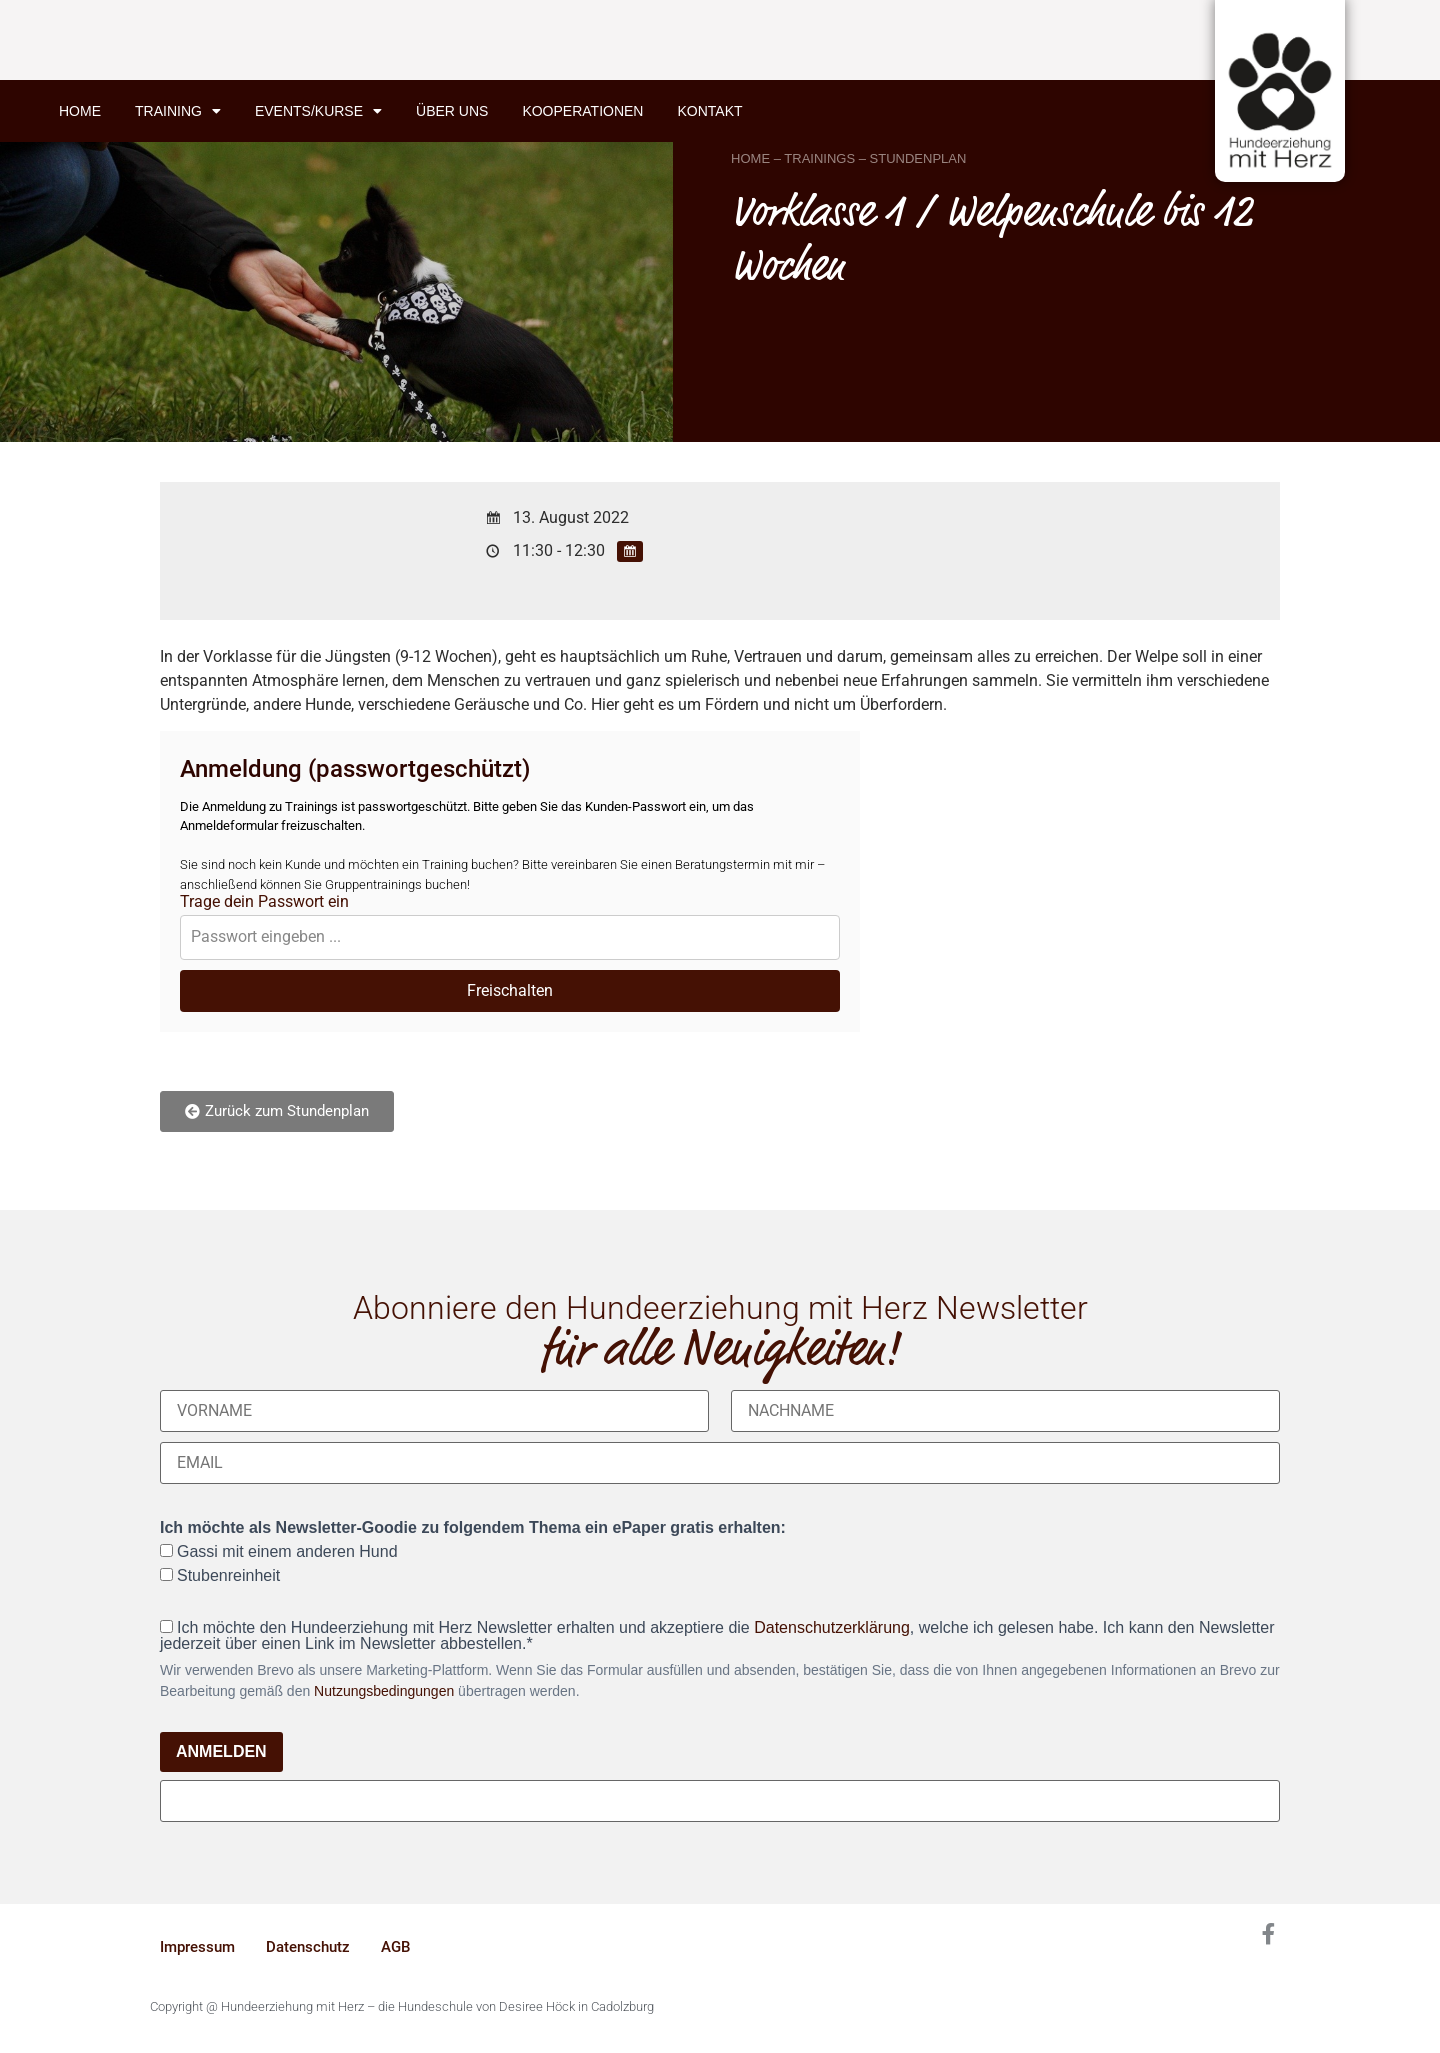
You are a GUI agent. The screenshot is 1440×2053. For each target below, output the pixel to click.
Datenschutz (308, 1947)
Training (178, 111)
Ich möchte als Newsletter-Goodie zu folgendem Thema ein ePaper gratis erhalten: (473, 1528)
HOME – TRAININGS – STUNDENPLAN (848, 158)
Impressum (197, 1947)
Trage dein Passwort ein (264, 902)
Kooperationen (582, 111)
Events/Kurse (318, 111)
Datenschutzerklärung (832, 1627)
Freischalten (510, 990)
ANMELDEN (221, 1751)
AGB (395, 1947)
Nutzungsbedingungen (384, 1691)
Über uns (452, 111)
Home (80, 111)
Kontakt (709, 111)
